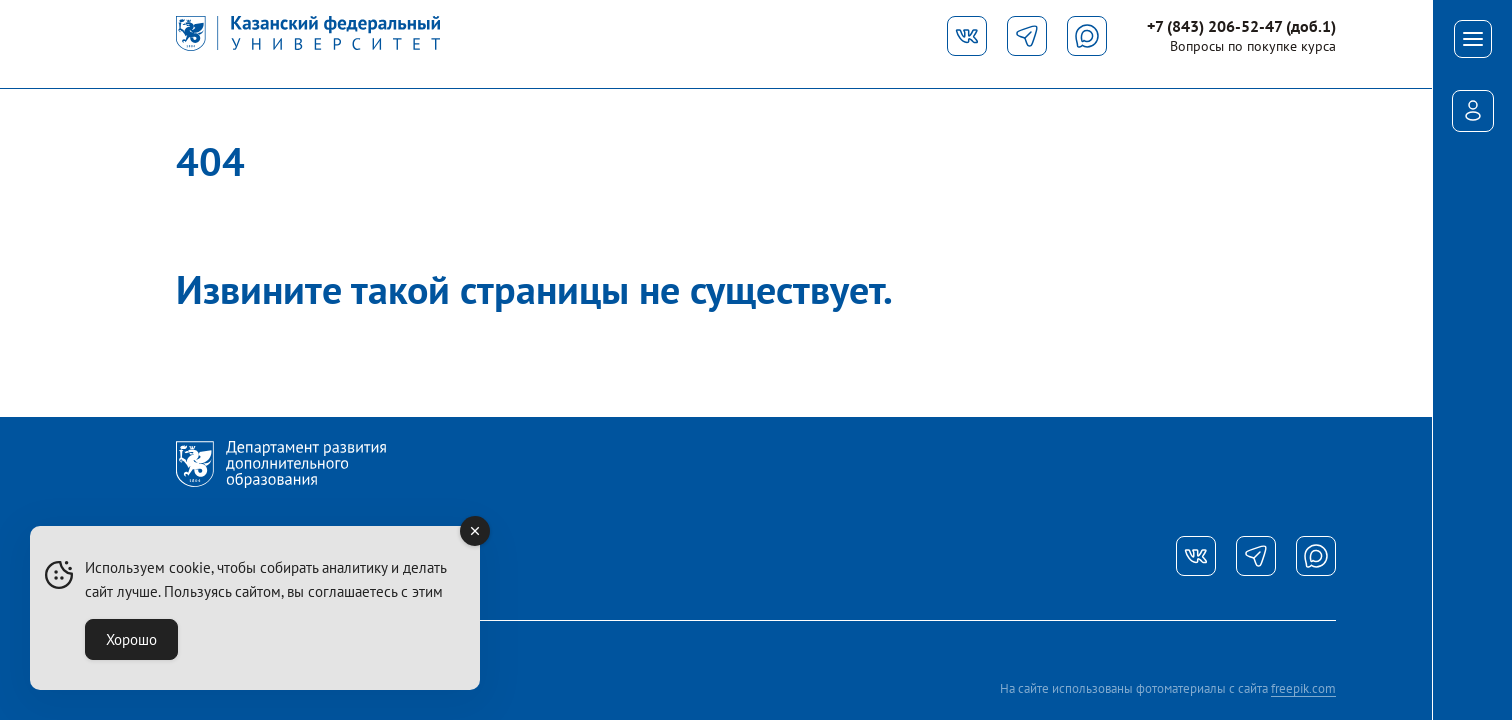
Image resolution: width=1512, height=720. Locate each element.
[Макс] (1087, 36)
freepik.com (1303, 688)
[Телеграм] (1027, 36)
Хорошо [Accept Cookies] (131, 639)
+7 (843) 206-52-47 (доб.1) (1241, 26)
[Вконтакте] (967, 36)
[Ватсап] (1316, 556)
